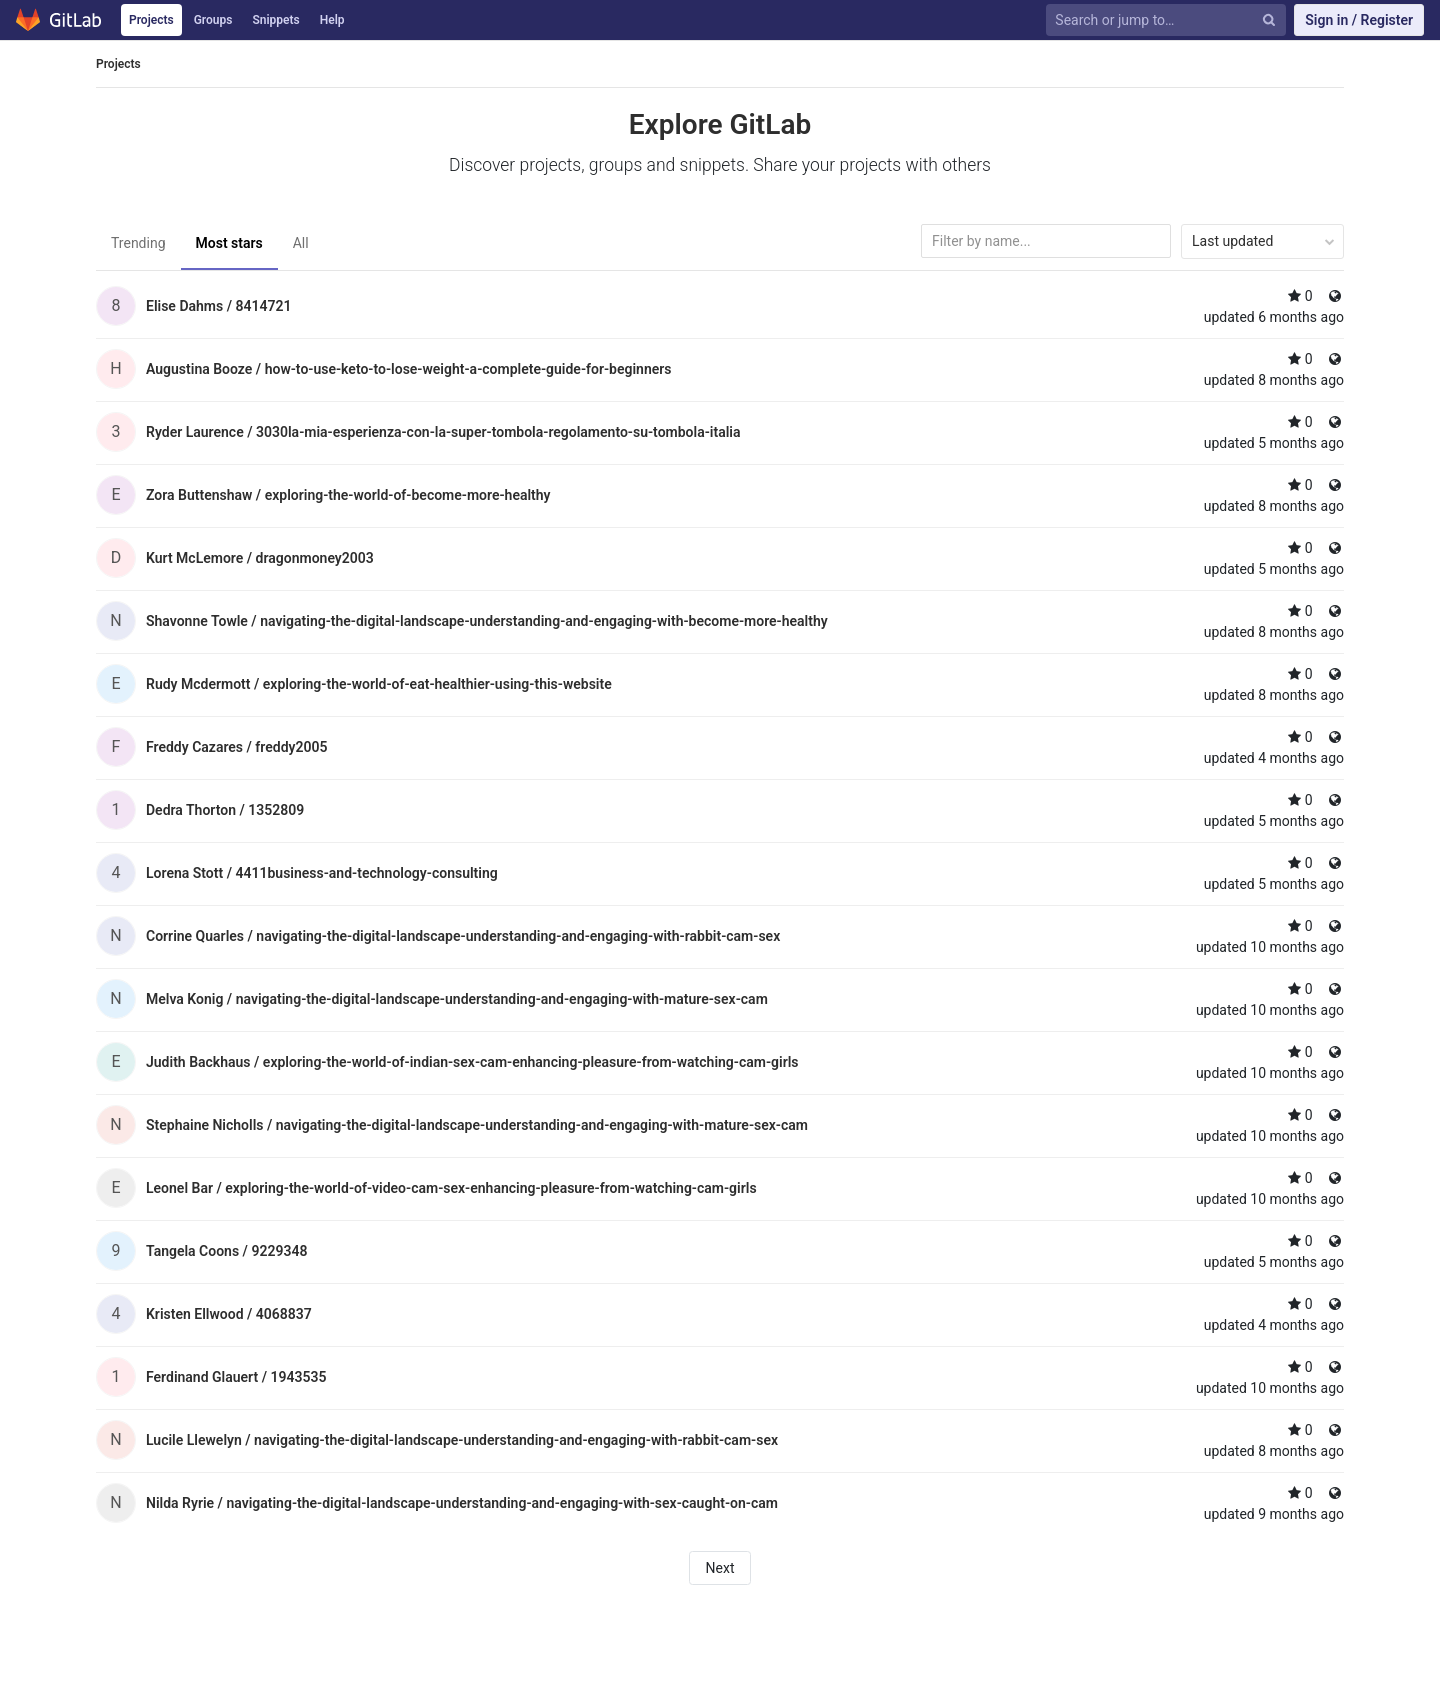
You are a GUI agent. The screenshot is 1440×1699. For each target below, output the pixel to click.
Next (720, 1568)
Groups (213, 20)
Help (332, 20)
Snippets (275, 20)
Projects (151, 20)
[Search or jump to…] (1154, 20)
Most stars (229, 243)
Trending (138, 243)
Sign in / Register (1359, 20)
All (301, 243)
